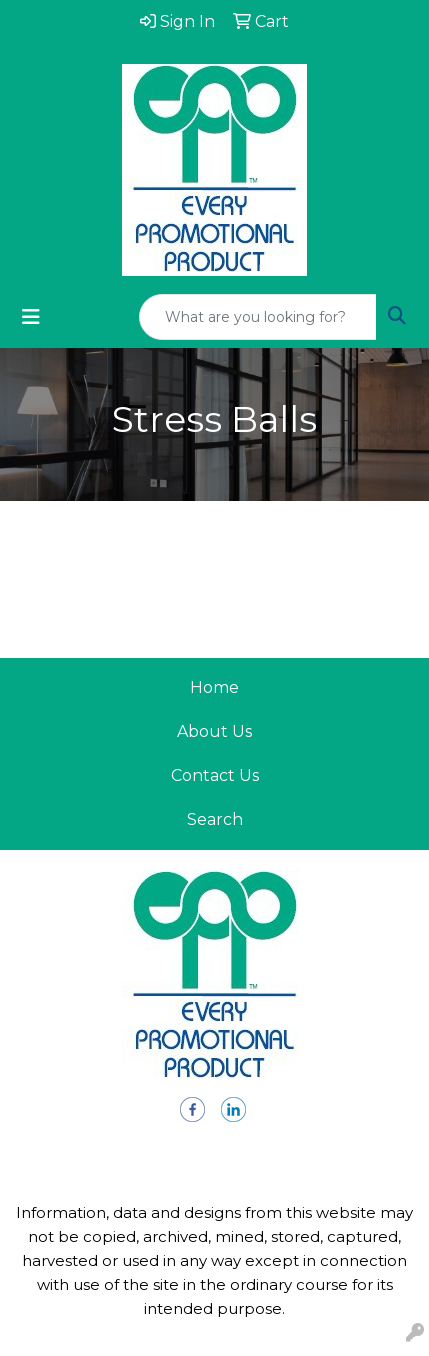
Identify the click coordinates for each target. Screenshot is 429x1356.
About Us (214, 731)
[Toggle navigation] (31, 317)
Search (215, 819)
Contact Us (215, 775)
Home (214, 687)
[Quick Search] (258, 317)
